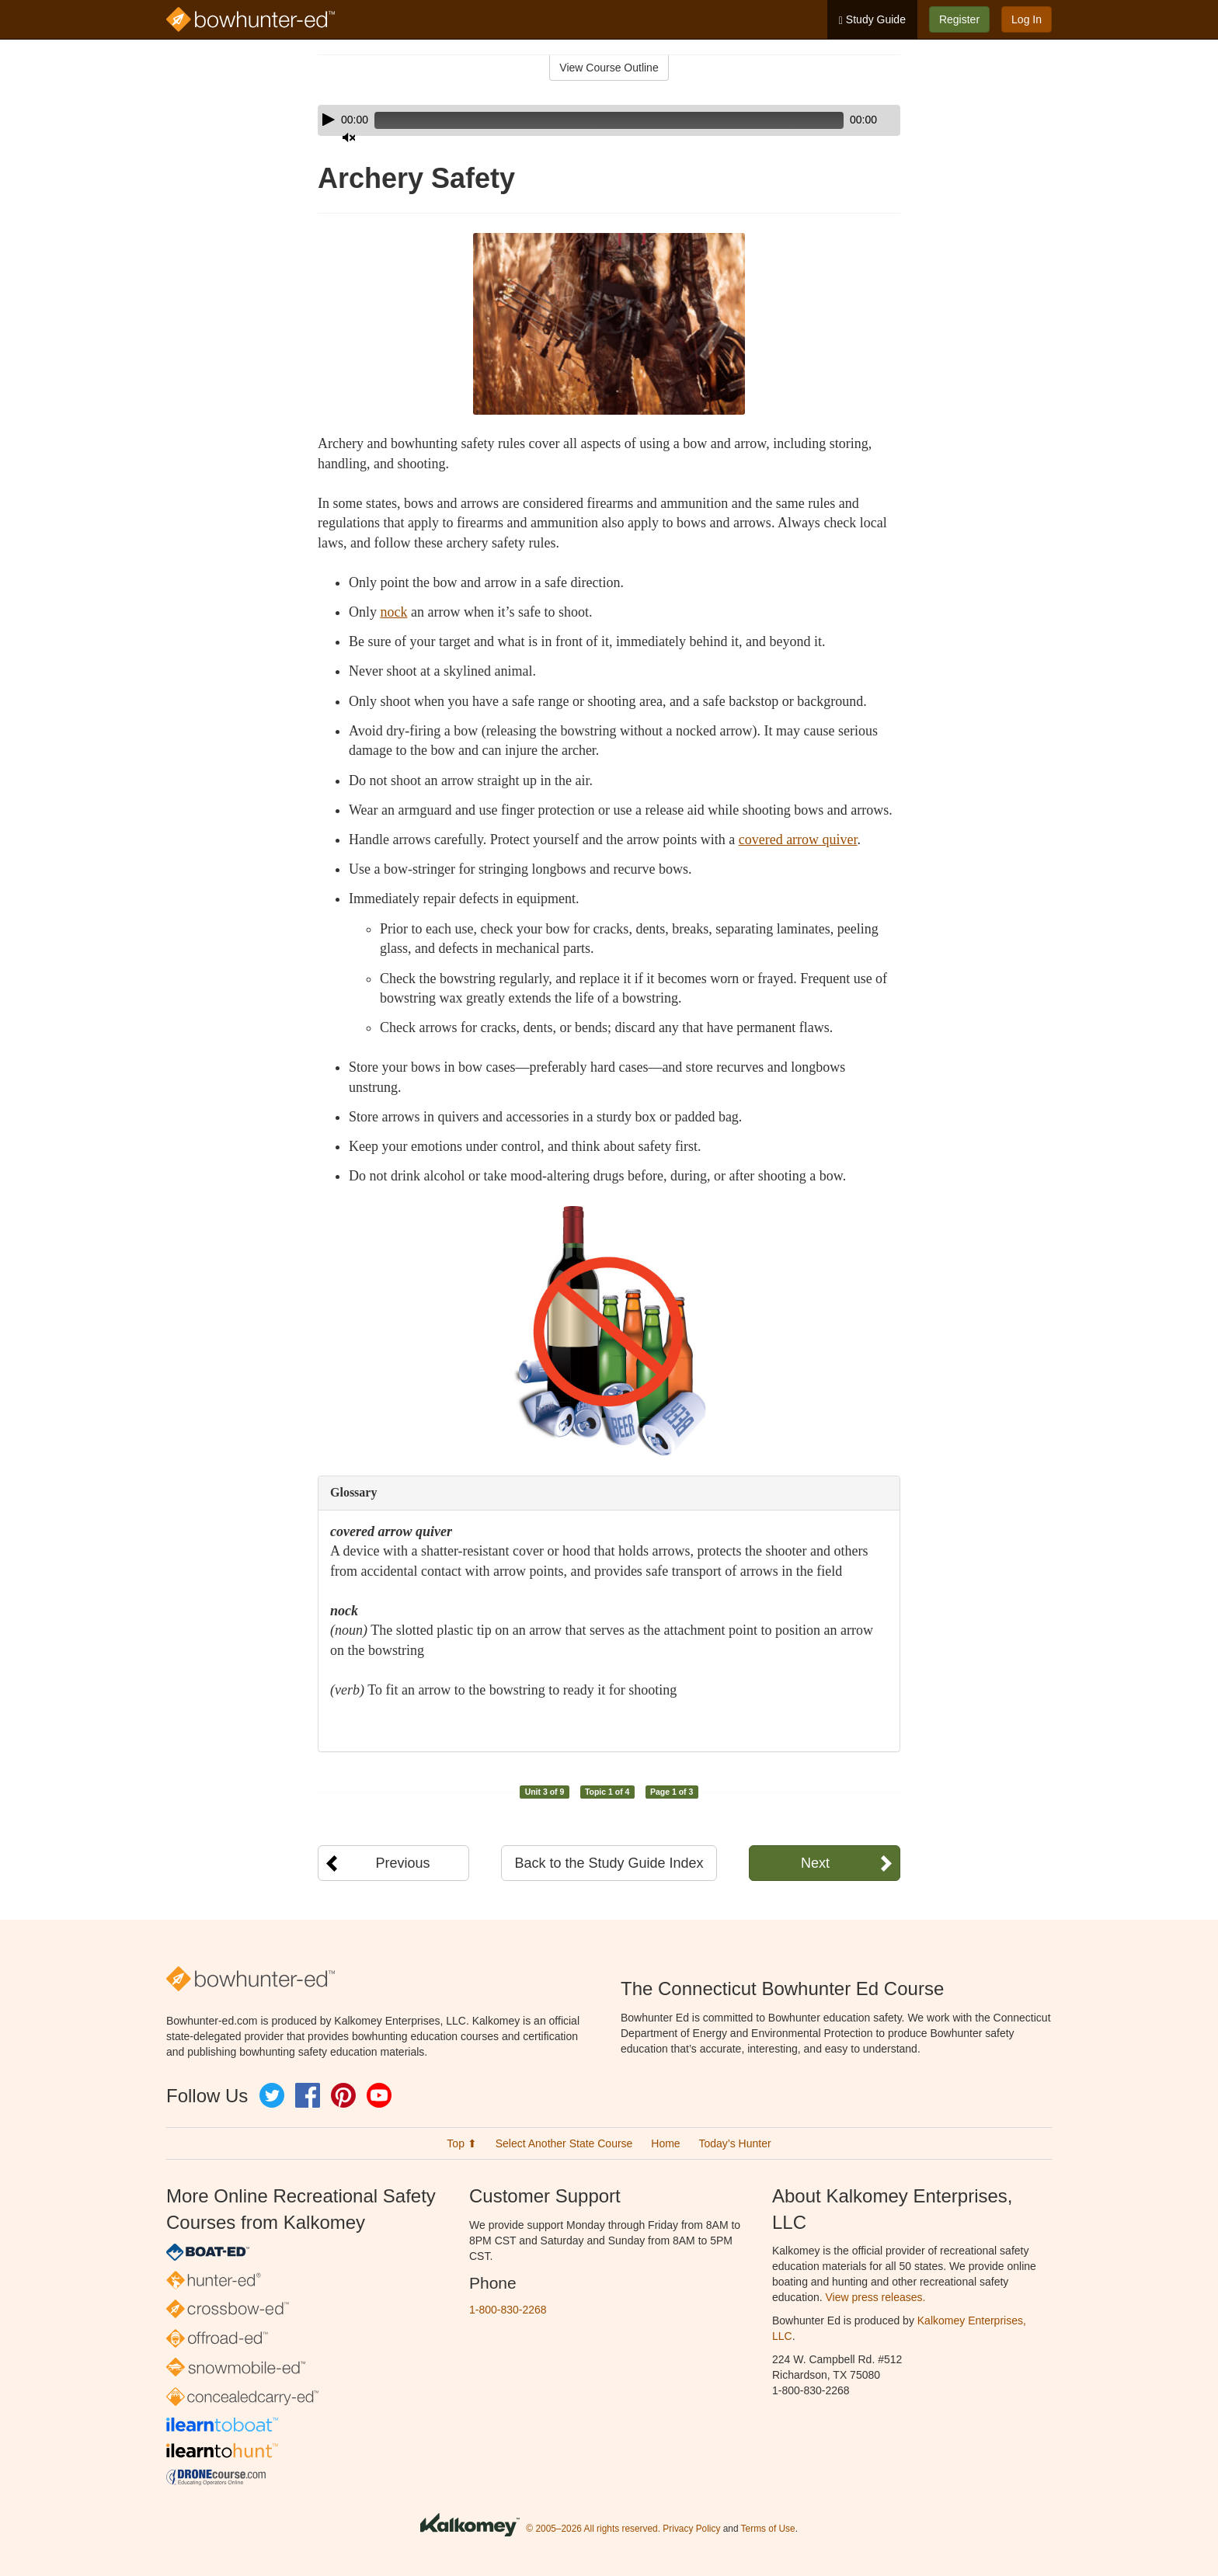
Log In (1026, 19)
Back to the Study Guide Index (608, 1863)
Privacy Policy (691, 2528)
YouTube (379, 2095)
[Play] (328, 119)
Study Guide (872, 19)
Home (665, 2143)
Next (815, 1863)
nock (394, 612)
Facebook (307, 2095)
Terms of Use (768, 2528)
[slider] (586, 120)
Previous (402, 1863)
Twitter (271, 2095)
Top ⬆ (461, 2143)
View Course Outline (608, 67)
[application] (609, 120)
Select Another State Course (564, 2143)
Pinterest (343, 2095)
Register (959, 19)
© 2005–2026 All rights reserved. (593, 2528)
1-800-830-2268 (508, 2309)
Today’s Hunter (735, 2143)
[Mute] (845, 120)
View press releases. (876, 2297)
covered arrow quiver (798, 839)
